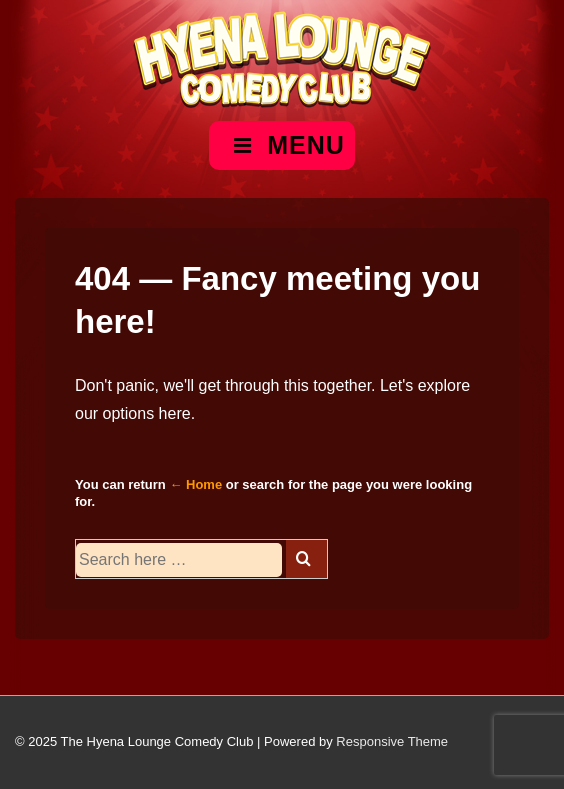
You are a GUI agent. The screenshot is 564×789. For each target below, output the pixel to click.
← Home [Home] (195, 484)
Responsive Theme (392, 741)
